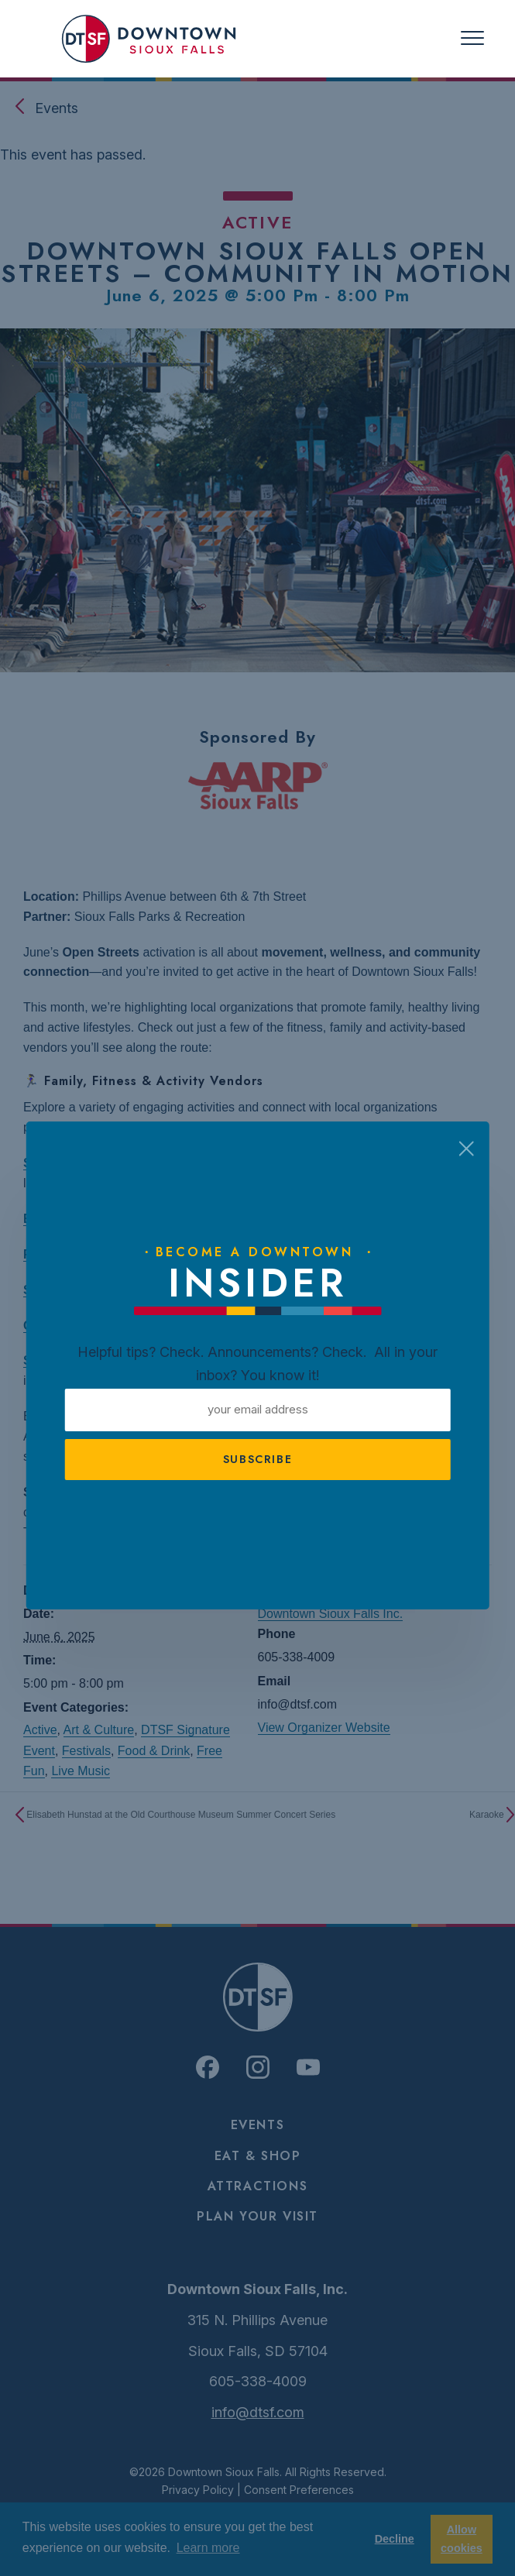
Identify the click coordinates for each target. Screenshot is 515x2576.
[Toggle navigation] (472, 38)
